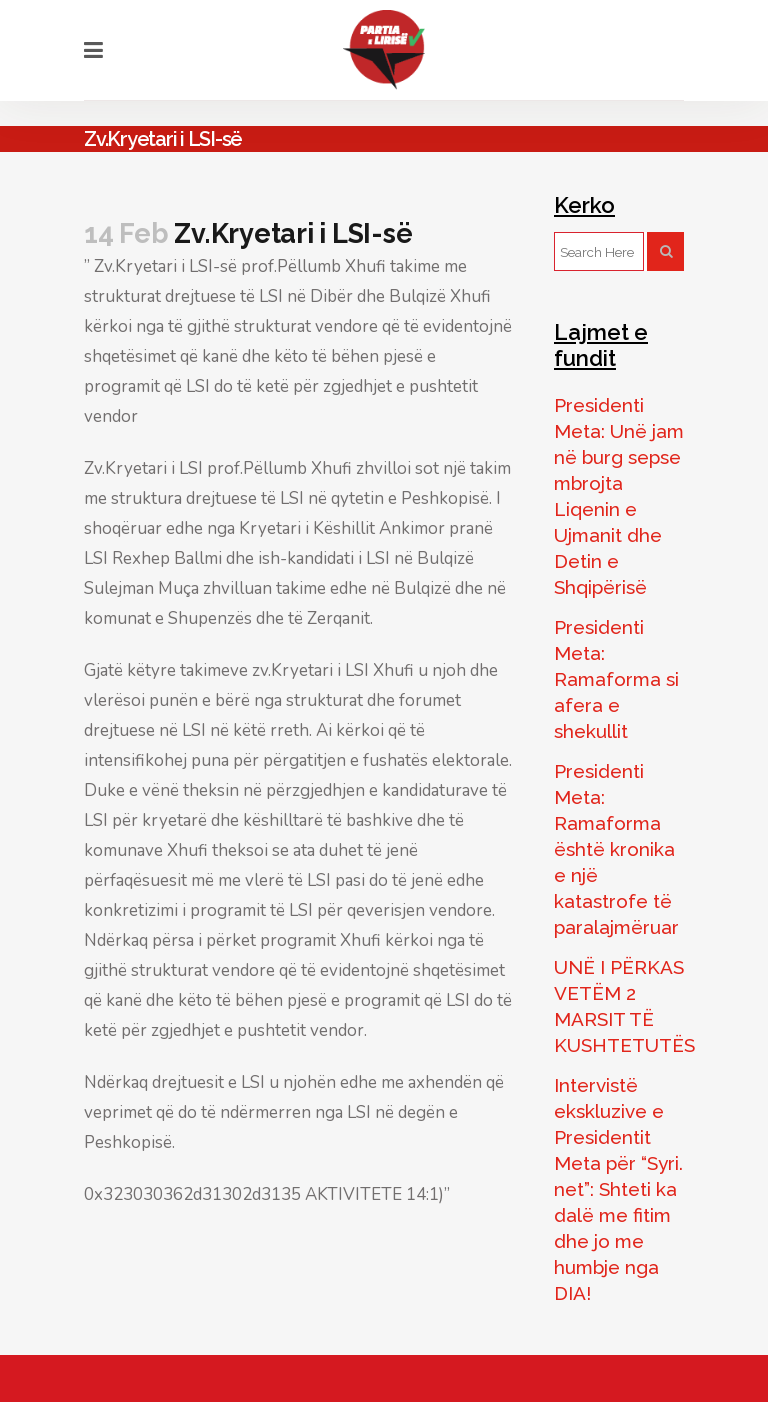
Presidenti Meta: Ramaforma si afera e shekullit (616, 679)
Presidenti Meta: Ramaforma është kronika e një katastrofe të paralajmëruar (616, 849)
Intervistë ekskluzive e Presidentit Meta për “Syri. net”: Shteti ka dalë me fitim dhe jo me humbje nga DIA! (618, 1189)
